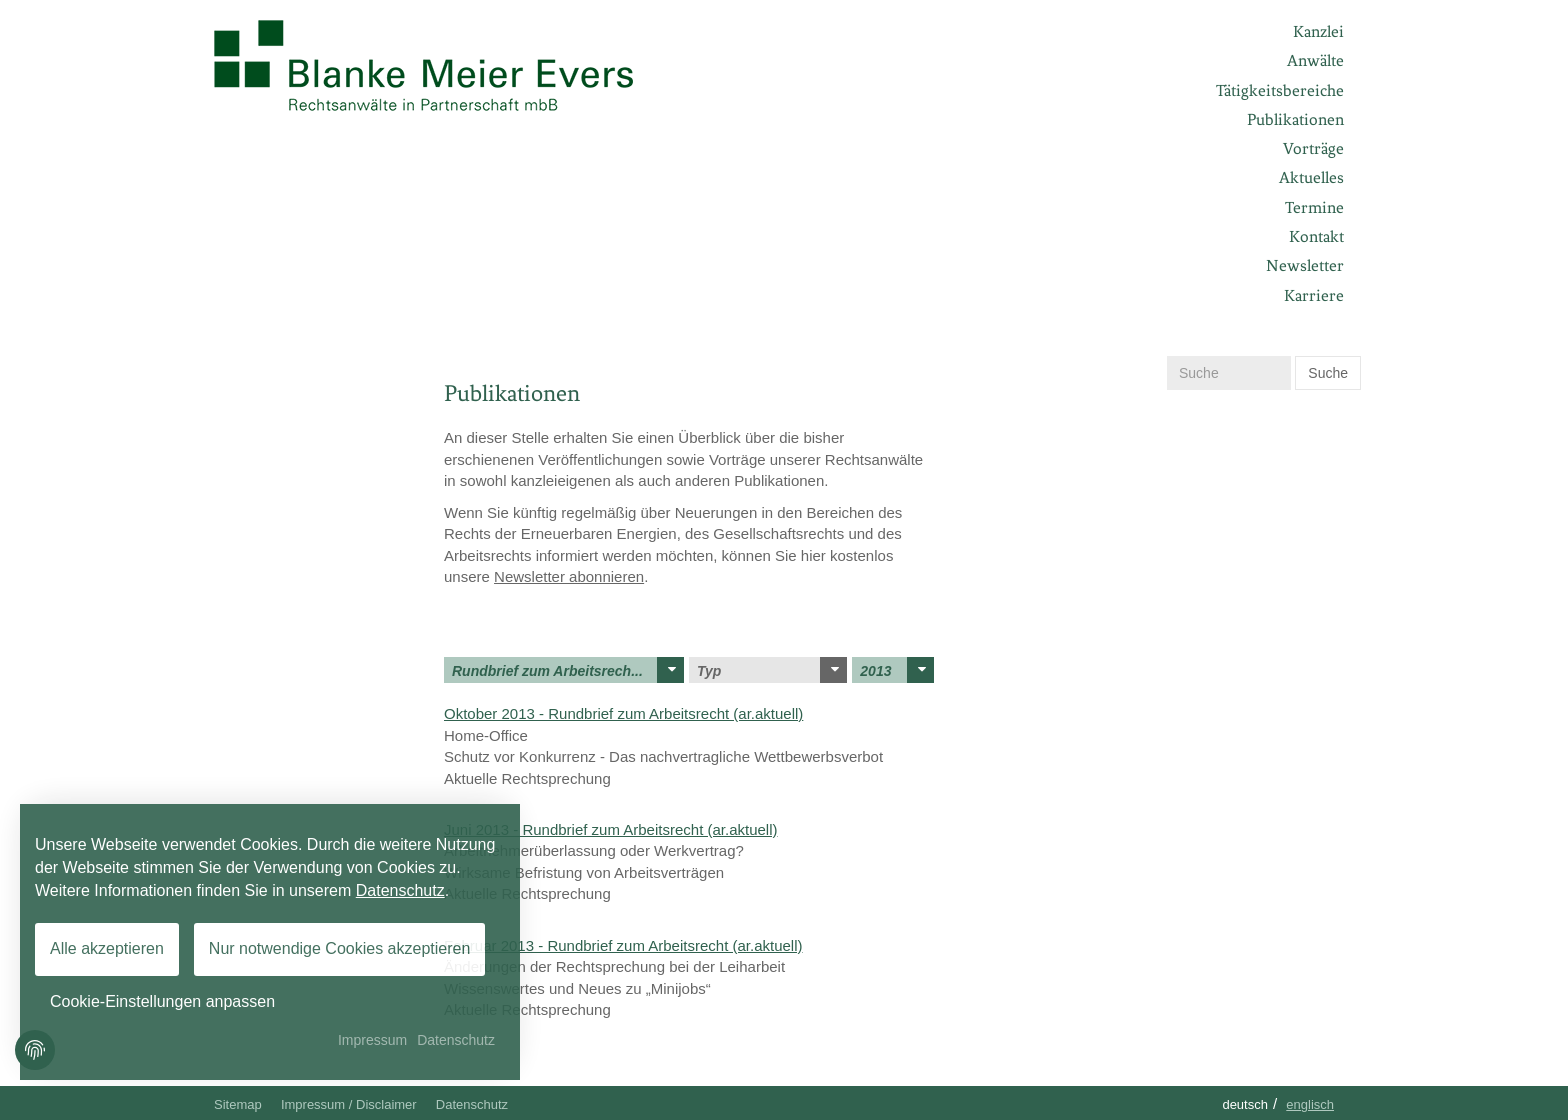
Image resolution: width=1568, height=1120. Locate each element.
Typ (772, 670)
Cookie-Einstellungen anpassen (162, 1001)
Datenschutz (472, 1104)
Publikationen (1295, 119)
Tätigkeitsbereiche (1280, 90)
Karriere (1314, 295)
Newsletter (1305, 265)
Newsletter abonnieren (569, 576)
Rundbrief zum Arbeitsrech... (568, 670)
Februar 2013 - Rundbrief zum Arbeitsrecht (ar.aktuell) (623, 945)
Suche (1328, 373)
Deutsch (1245, 1104)
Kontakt (1316, 236)
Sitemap (238, 1104)
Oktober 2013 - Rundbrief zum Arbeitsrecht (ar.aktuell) (623, 713)
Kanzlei (1318, 31)
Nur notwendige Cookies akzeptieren (339, 948)
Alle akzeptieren (107, 948)
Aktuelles (1311, 177)
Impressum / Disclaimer (349, 1104)
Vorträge (1313, 148)
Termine (1314, 207)
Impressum (372, 1040)
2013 (897, 670)
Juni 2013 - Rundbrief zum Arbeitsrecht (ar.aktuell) (611, 829)
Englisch (1310, 1104)
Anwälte (1315, 60)
